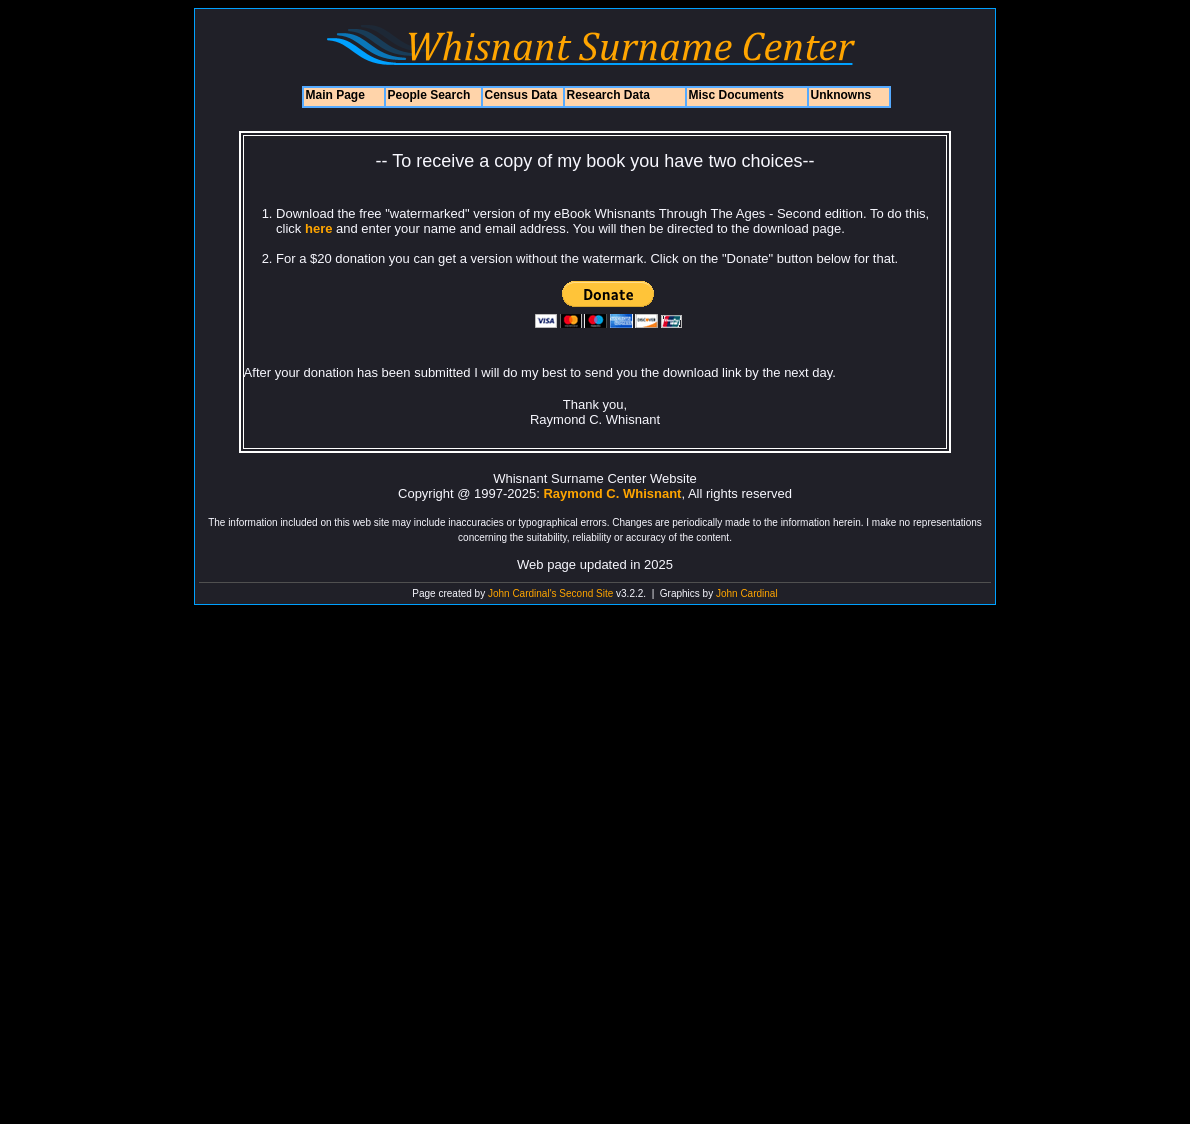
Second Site (586, 593)
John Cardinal (747, 593)
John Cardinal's (522, 593)
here (316, 228)
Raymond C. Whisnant (612, 493)
